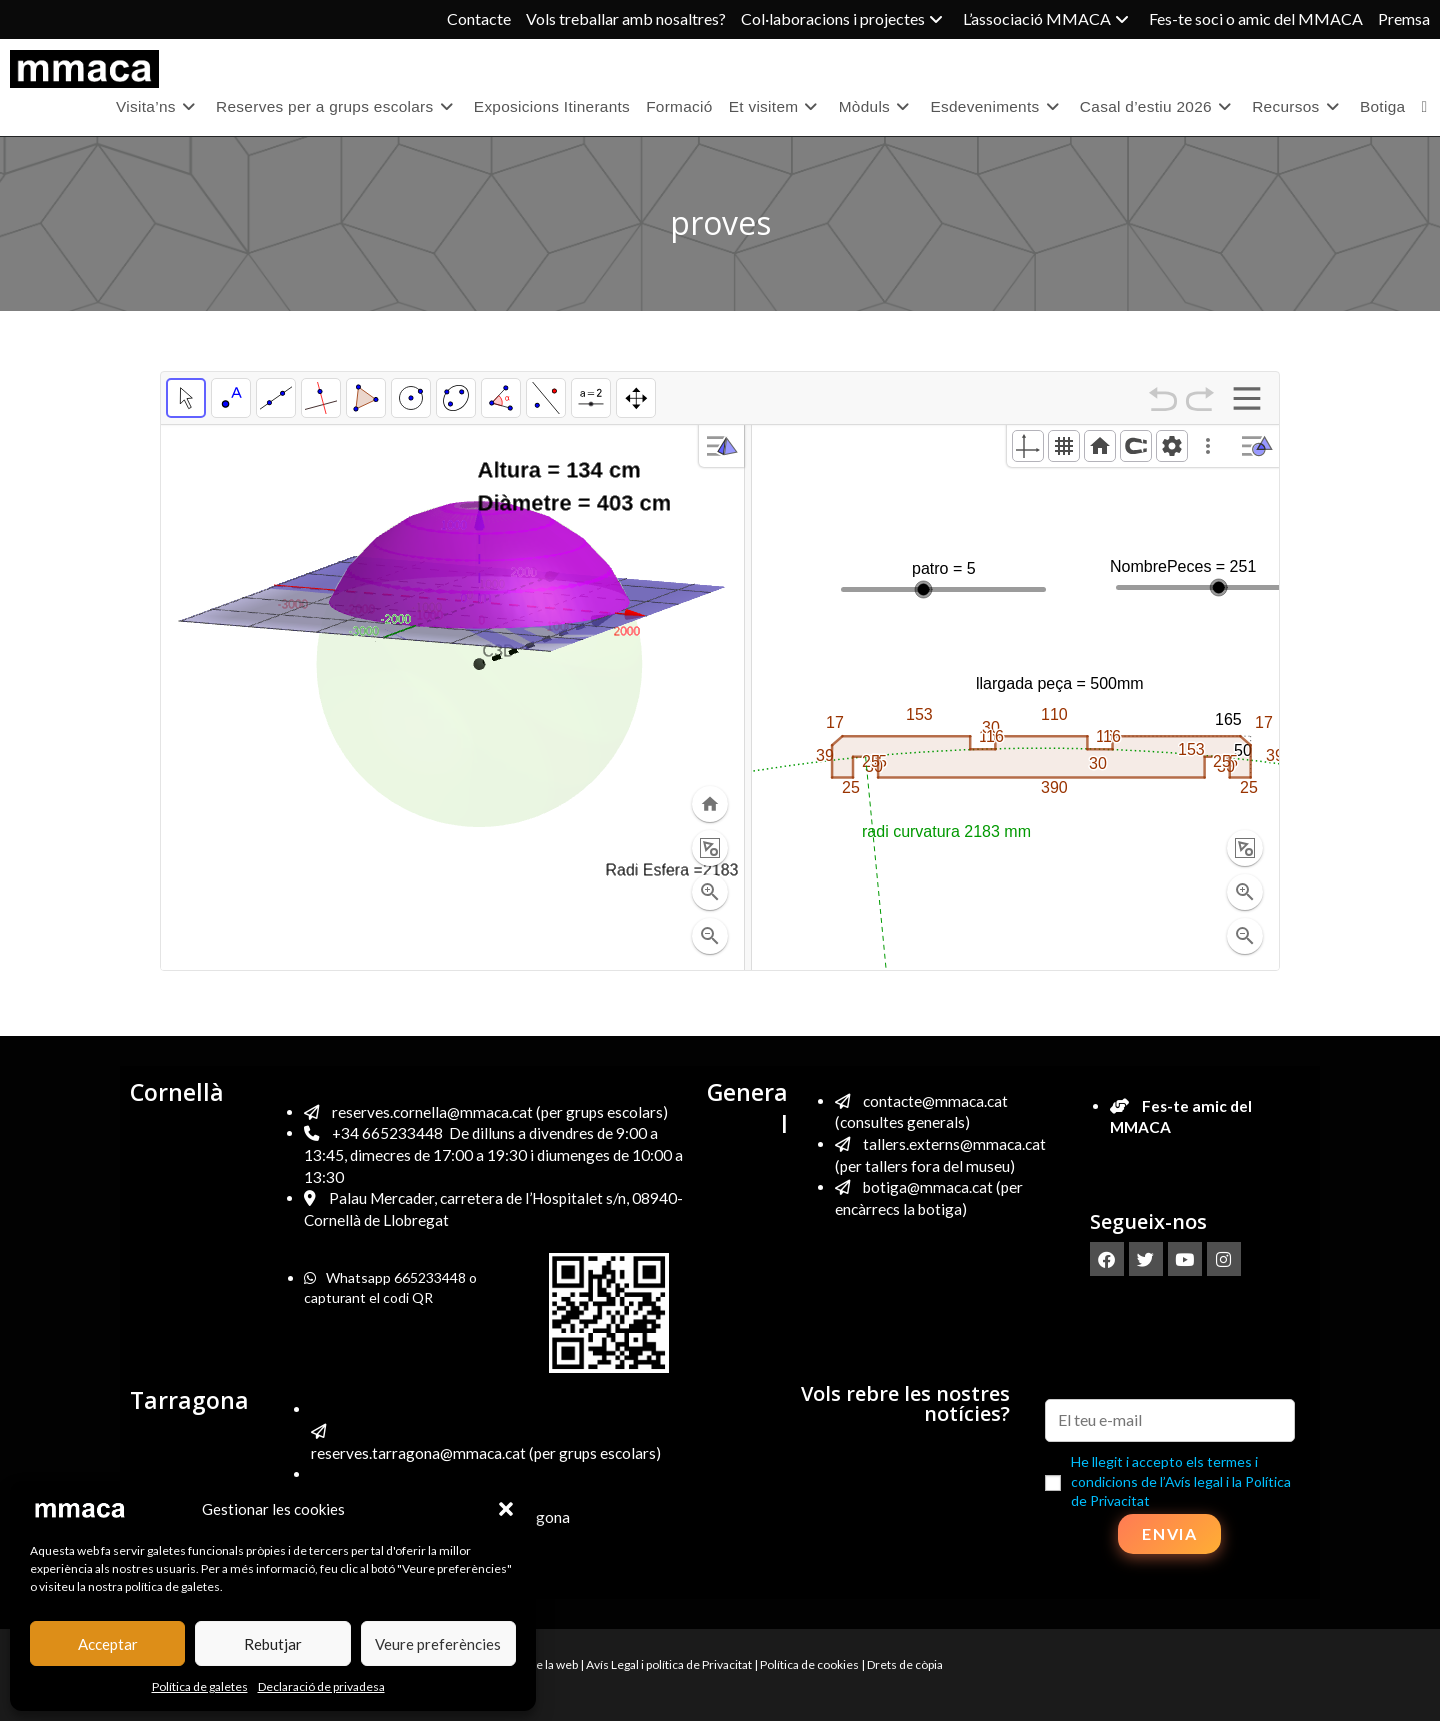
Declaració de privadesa (321, 1686)
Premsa (1404, 18)
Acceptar (108, 1644)
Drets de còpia (905, 1664)
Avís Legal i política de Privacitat (669, 1664)
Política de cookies (809, 1664)
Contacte (479, 18)
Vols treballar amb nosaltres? (626, 18)
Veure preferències (438, 1644)
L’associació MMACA (1048, 18)
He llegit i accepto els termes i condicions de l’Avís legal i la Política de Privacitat (1181, 1481)
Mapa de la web (538, 1664)
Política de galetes (200, 1686)
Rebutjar (273, 1644)
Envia (1169, 1533)
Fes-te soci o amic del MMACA (1256, 18)
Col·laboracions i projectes (844, 18)
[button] (506, 1509)
